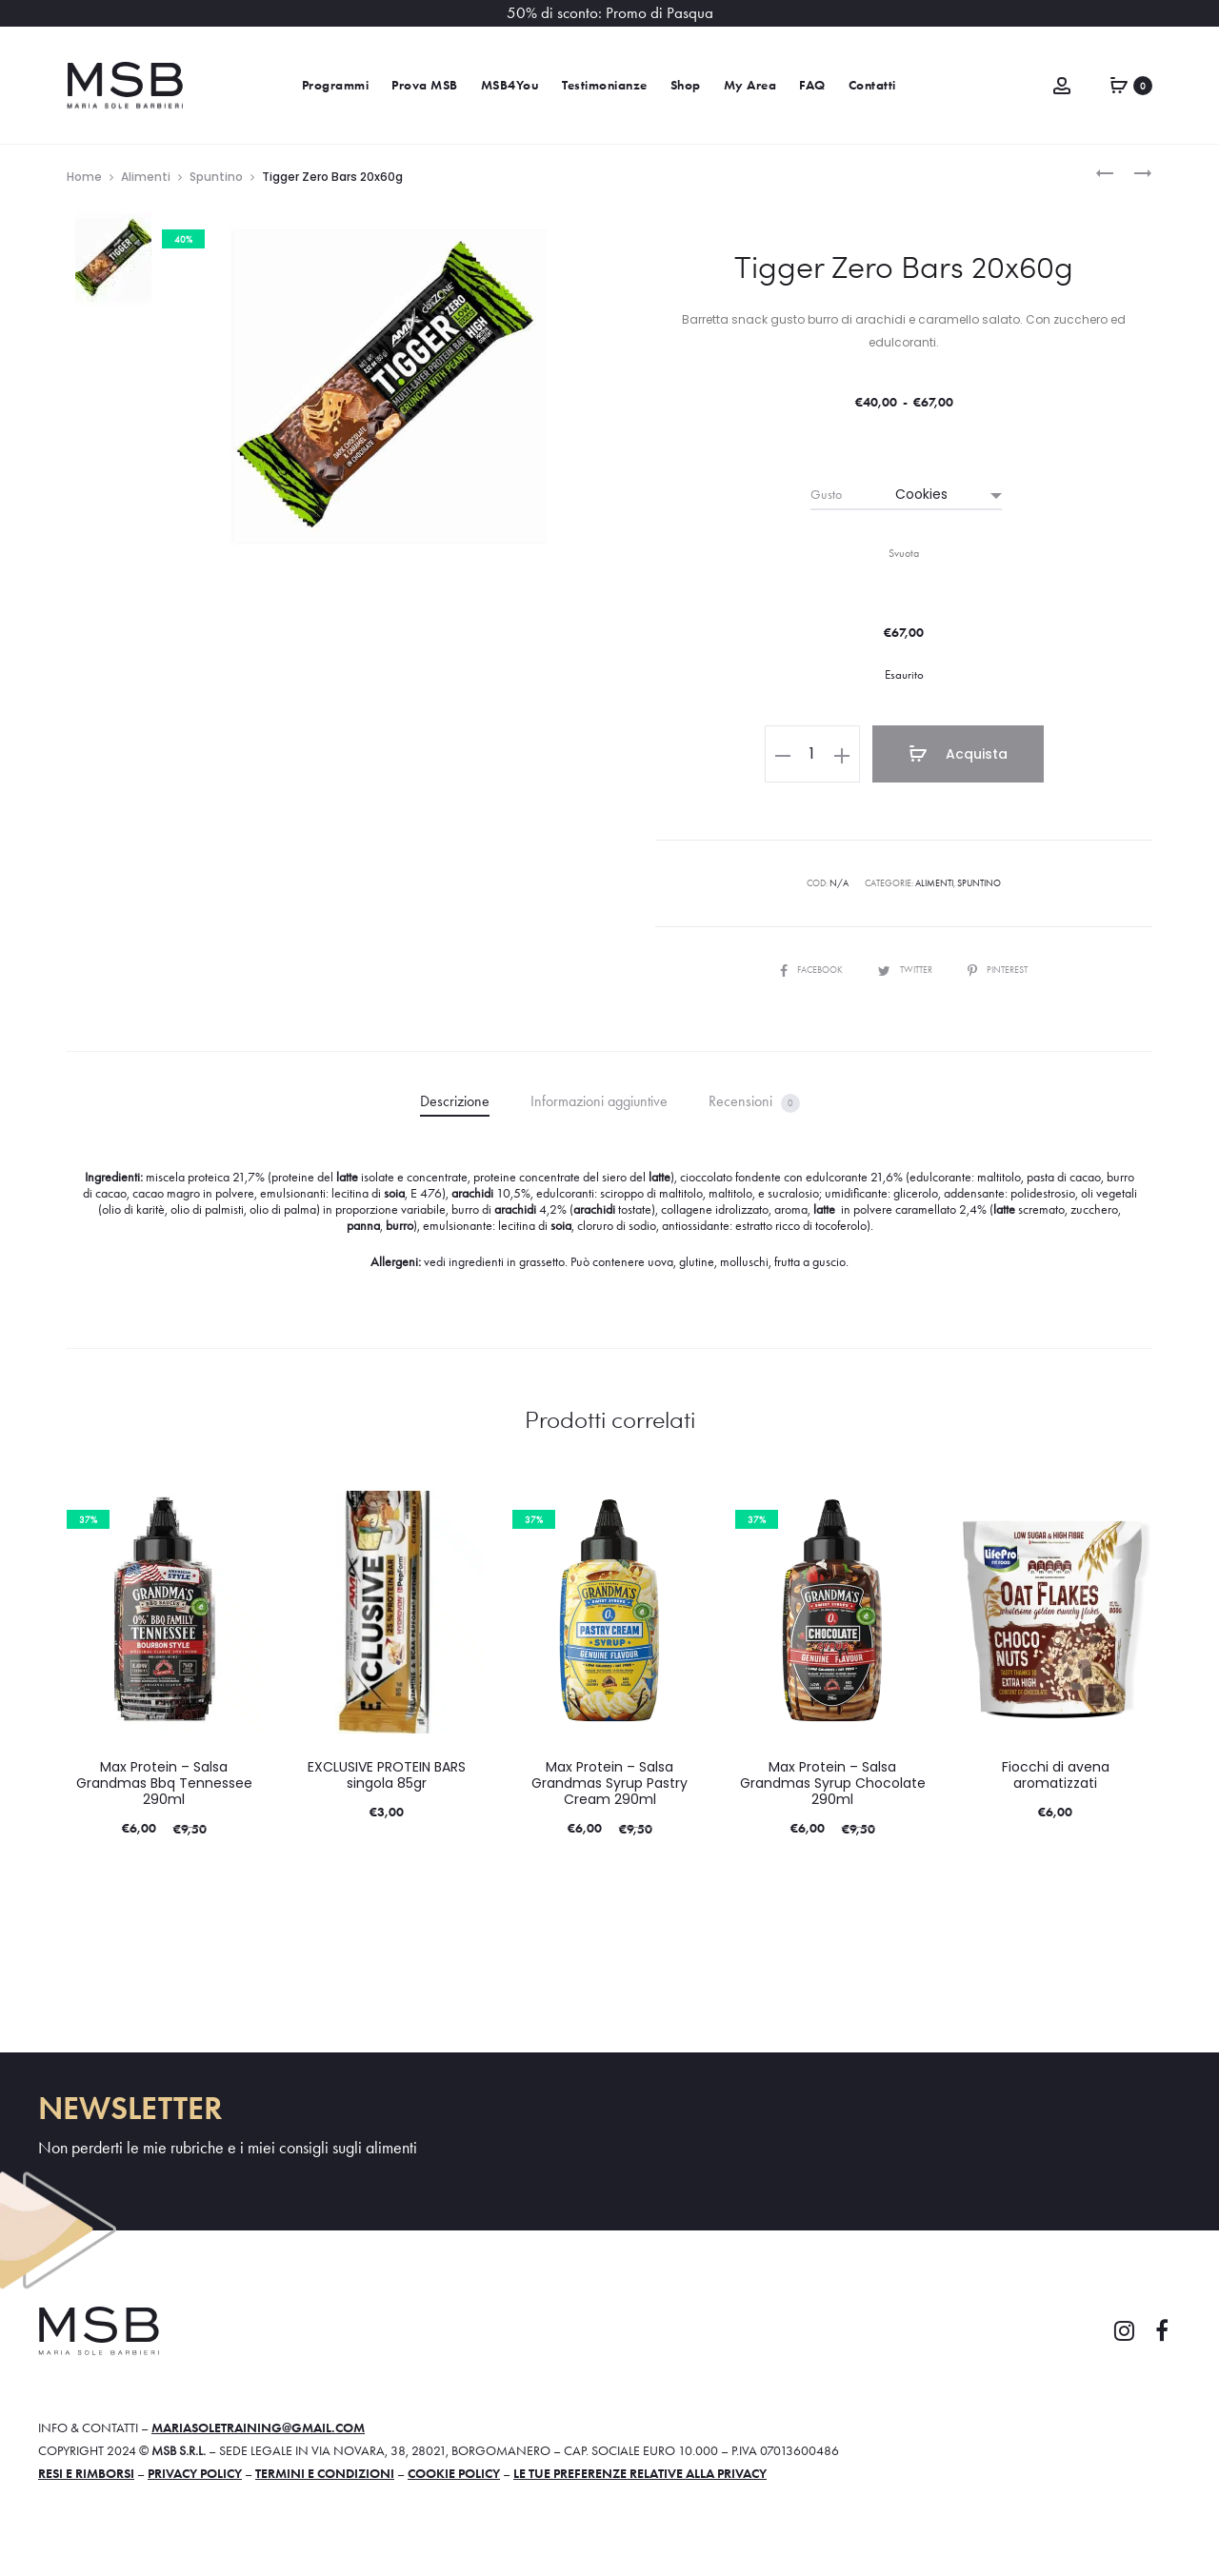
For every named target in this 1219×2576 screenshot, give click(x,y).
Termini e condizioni (324, 2473)
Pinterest (998, 969)
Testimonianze (605, 85)
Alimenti (145, 176)
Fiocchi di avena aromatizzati (1055, 1775)
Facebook (812, 969)
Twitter (906, 969)
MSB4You (510, 85)
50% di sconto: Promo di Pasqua (610, 13)
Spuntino (216, 176)
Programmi (336, 85)
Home (84, 176)
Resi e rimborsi (86, 2473)
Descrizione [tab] (455, 1101)
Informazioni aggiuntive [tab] (599, 1101)
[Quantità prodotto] (812, 754)
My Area (750, 85)
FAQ (812, 85)
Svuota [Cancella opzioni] (904, 553)
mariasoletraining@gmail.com (258, 2427)
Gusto (826, 494)
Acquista (958, 753)
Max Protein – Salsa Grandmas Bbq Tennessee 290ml (164, 1783)
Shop (685, 85)
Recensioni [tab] (754, 1102)
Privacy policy (195, 2473)
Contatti (872, 85)
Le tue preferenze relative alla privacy (640, 2473)
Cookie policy (454, 2473)
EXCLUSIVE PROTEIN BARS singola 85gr (387, 1775)
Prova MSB (424, 85)
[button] (782, 754)
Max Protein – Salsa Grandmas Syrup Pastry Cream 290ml (609, 1783)
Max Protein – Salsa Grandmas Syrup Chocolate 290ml (833, 1783)
